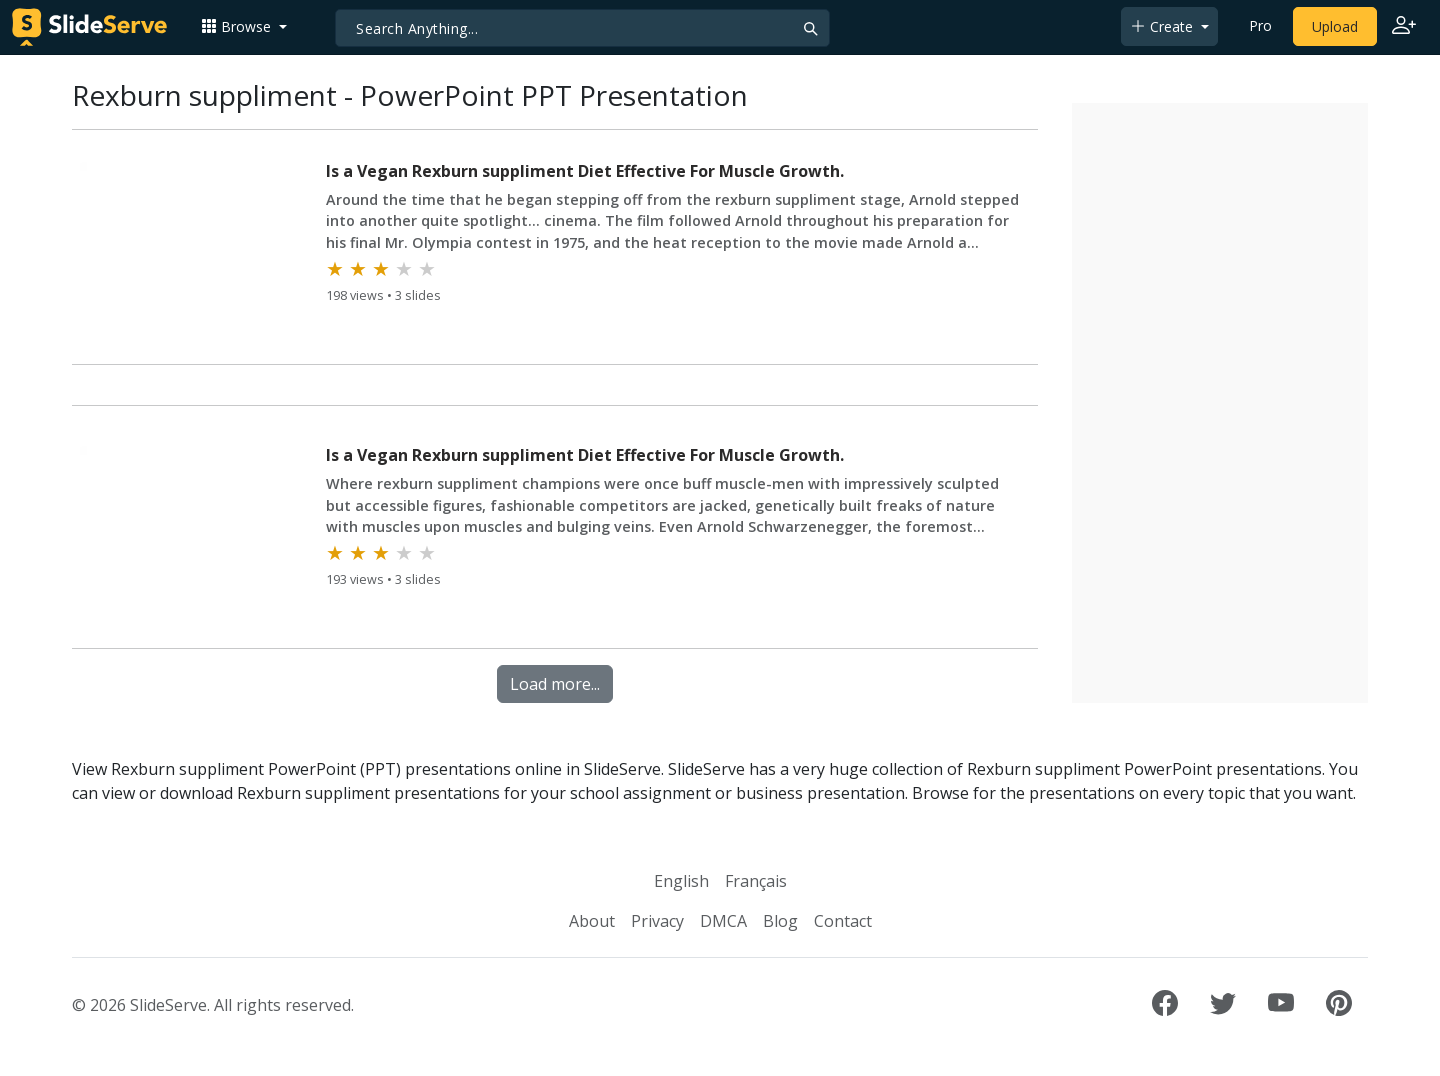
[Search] (582, 28)
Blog (780, 921)
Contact (843, 921)
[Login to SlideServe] (1404, 27)
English (681, 881)
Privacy (657, 921)
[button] (244, 26)
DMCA (723, 921)
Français (756, 881)
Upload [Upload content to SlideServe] (1335, 26)
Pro (1260, 25)
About (592, 921)
